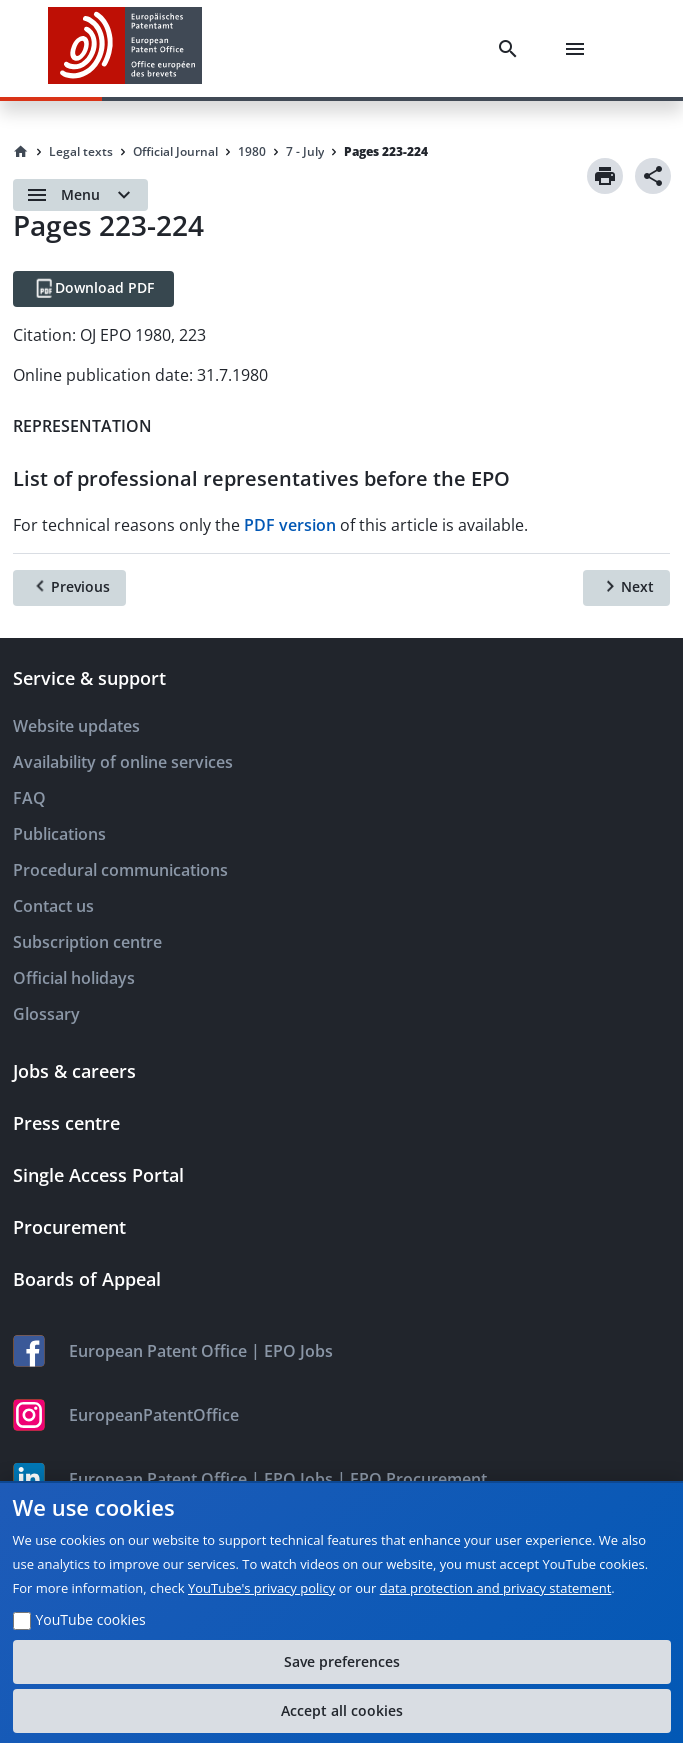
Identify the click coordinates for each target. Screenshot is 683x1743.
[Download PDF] (93, 289)
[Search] (512, 49)
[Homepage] (21, 152)
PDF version (290, 525)
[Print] (605, 176)
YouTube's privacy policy (261, 1588)
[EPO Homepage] (125, 48)
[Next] (626, 588)
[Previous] (69, 588)
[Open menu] (80, 195)
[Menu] (579, 49)
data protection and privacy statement (496, 1588)
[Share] (653, 176)
